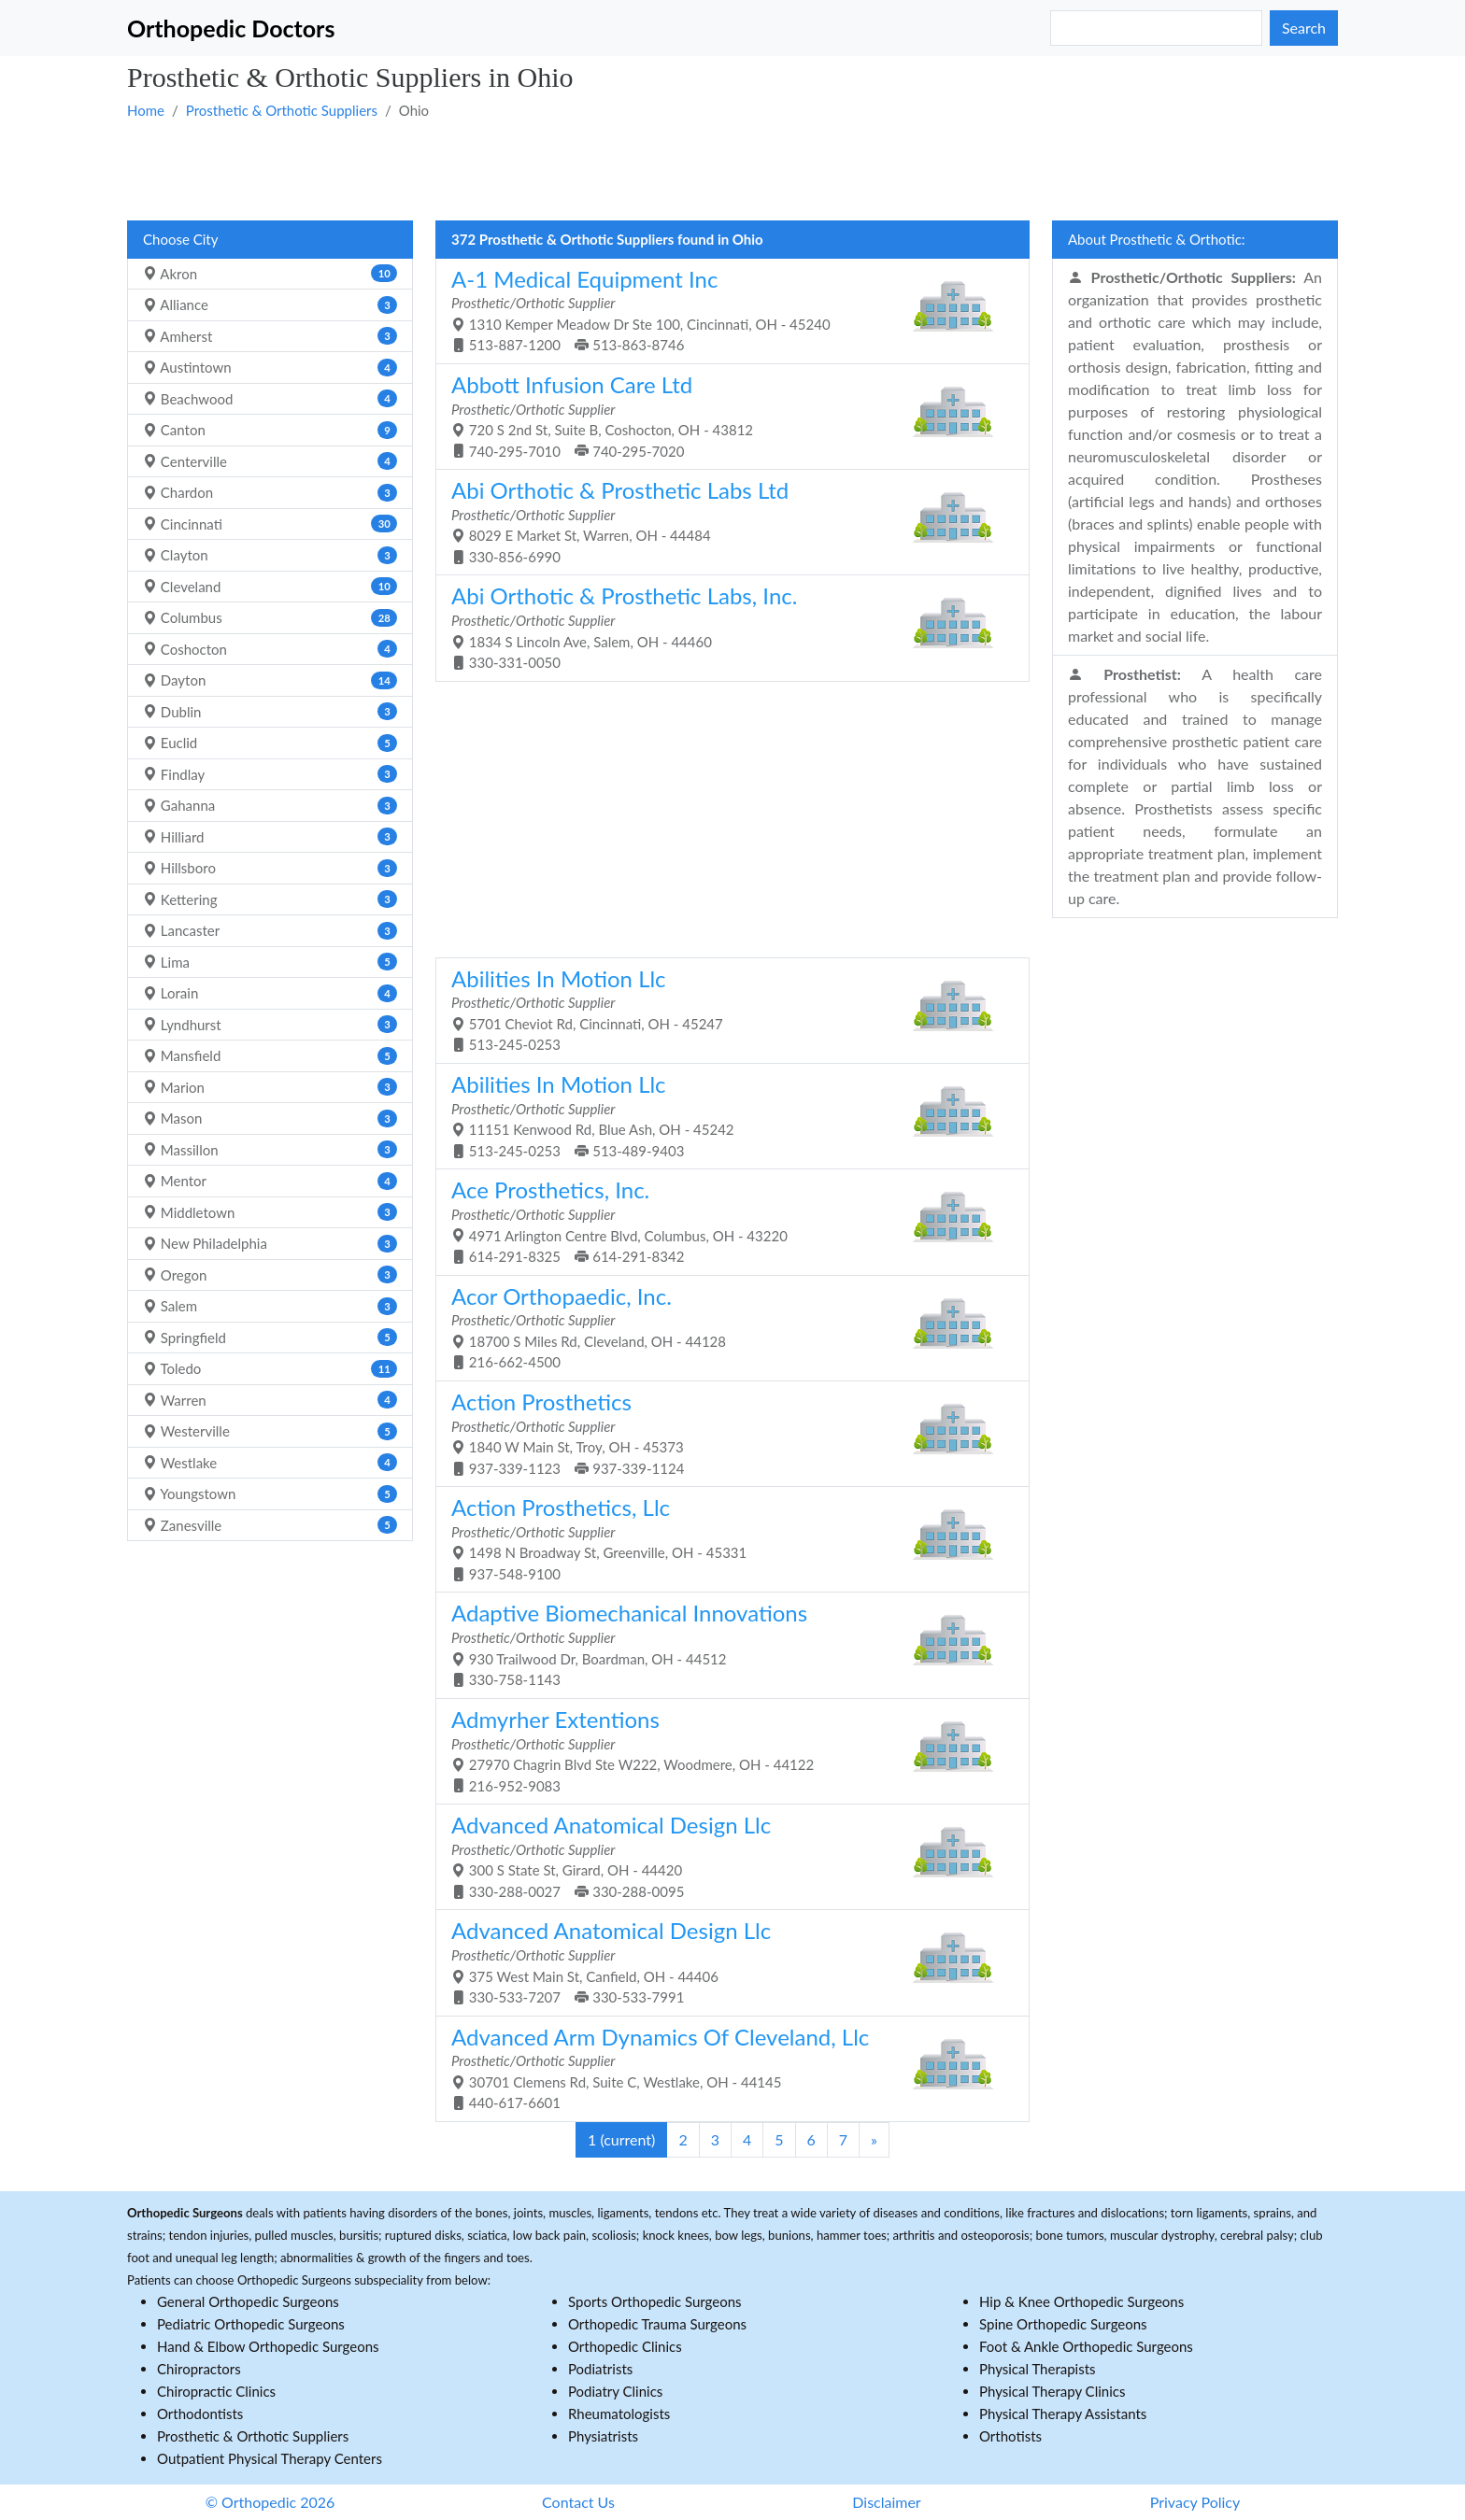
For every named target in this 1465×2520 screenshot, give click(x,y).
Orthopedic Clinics (625, 2346)
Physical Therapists (1037, 2368)
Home (145, 110)
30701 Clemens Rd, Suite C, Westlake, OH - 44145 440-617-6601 (725, 2067)
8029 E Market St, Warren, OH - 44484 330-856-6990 (725, 520)
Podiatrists (600, 2368)
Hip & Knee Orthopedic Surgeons (1081, 2301)
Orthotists (1010, 2436)
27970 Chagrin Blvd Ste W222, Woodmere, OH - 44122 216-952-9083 (725, 1750)
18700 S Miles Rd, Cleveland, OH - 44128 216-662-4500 (725, 1326)
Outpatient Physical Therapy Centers (269, 2458)
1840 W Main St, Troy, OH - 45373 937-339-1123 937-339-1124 (725, 1432)
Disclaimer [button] (886, 2502)
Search (1304, 27)
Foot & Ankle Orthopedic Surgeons (1086, 2346)
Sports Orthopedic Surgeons (655, 2301)
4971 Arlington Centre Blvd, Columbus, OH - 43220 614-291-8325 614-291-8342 (725, 1220)
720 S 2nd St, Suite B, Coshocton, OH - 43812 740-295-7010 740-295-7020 (725, 415)
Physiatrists (603, 2436)
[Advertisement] (687, 169)
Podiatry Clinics (615, 2391)
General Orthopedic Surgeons (248, 2301)
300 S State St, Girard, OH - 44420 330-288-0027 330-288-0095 (725, 1855)
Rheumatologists (619, 2413)
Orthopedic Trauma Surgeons (657, 2323)
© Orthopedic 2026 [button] (270, 2502)
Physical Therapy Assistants (1062, 2413)
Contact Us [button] (578, 2502)
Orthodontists (200, 2413)
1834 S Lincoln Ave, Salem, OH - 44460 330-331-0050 (725, 626)
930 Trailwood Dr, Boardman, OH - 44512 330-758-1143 (725, 1643)
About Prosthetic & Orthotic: (1156, 239)
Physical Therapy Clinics (1052, 2391)
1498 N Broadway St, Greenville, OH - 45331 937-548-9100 (725, 1538)
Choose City (180, 239)
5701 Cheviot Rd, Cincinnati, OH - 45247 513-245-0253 (725, 1009)
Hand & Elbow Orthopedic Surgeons (268, 2346)
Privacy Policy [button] (1195, 2502)
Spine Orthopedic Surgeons (1063, 2323)
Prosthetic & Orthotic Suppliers (281, 110)
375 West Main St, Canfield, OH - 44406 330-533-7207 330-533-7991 (725, 1961)
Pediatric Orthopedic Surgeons (251, 2323)
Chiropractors (199, 2368)
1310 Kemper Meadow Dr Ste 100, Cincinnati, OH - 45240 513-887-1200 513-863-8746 (725, 309)
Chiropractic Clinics (216, 2391)
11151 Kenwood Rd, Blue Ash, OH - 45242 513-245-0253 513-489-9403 (725, 1114)
